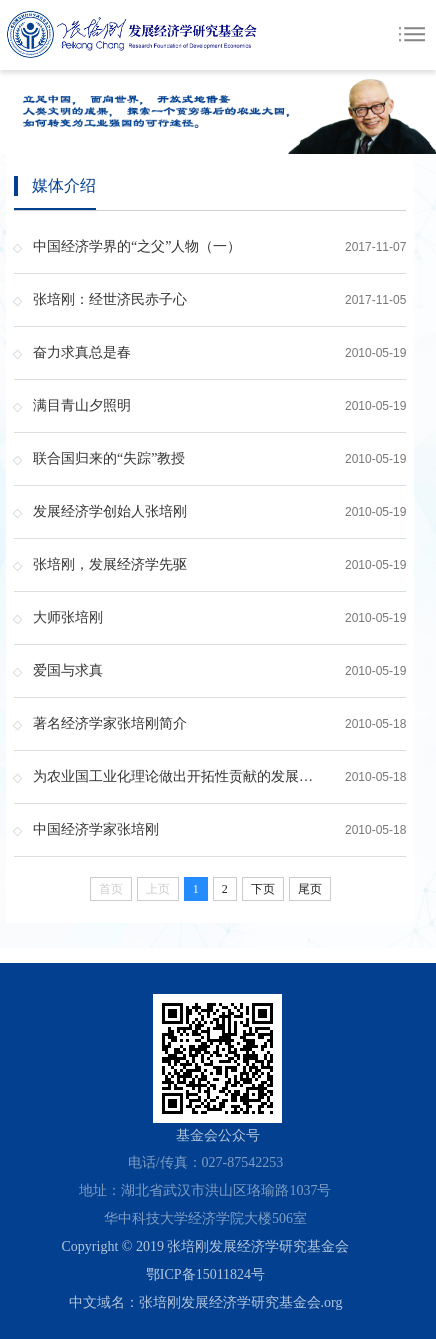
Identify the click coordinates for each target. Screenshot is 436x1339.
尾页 (310, 889)
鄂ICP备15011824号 (205, 1274)
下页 (263, 889)
